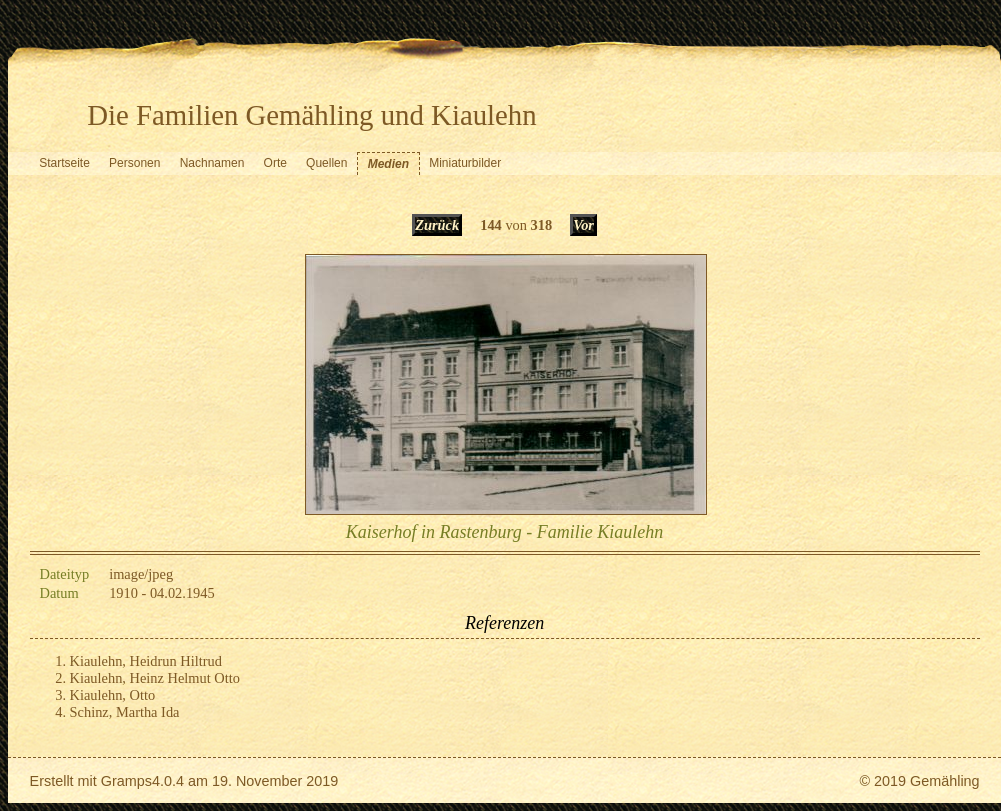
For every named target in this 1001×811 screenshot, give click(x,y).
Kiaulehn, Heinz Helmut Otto (155, 678)
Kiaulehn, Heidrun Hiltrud (146, 661)
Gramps (126, 781)
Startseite (64, 163)
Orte (275, 163)
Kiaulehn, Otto (113, 695)
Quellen (326, 163)
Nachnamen (212, 163)
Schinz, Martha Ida (125, 712)
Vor (583, 225)
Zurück (437, 225)
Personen (134, 163)
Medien (388, 164)
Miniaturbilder (465, 163)
